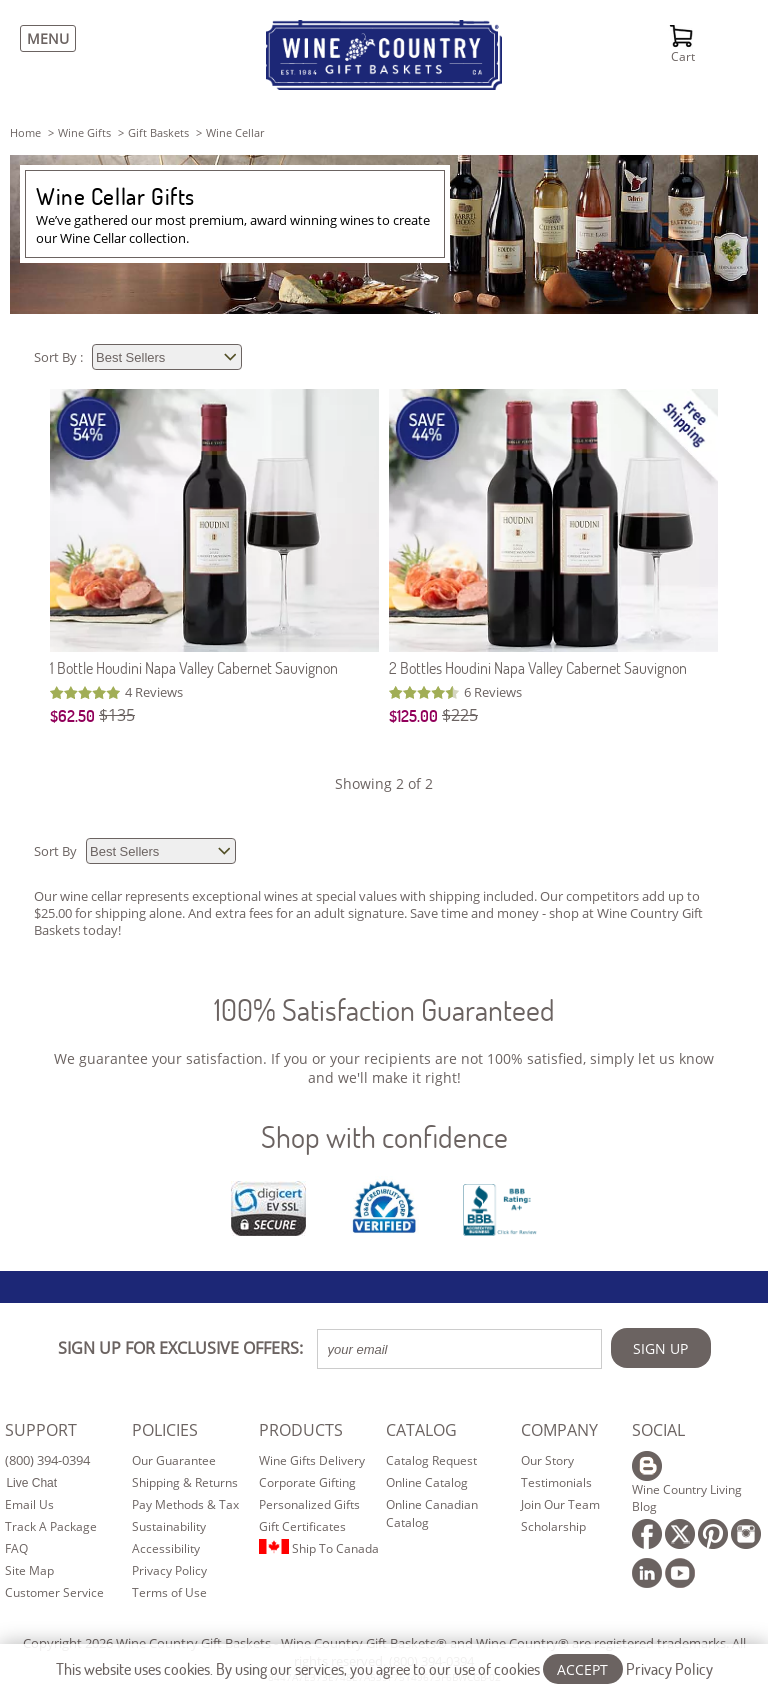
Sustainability (169, 1526)
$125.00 (413, 715)
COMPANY (559, 1430)
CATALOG (421, 1430)
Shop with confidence (384, 1136)
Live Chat (31, 1483)
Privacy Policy (169, 1570)
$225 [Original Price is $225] (460, 715)
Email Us (29, 1504)
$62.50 (72, 715)
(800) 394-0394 (47, 1460)
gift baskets (158, 132)
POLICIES (165, 1430)
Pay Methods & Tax (185, 1504)
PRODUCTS (301, 1430)
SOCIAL (658, 1430)
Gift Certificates (302, 1526)
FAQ (16, 1548)
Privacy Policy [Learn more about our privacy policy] (669, 1668)
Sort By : (60, 357)
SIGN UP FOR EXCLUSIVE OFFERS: (180, 1348)
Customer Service (54, 1592)
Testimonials (556, 1482)
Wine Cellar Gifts (115, 196)
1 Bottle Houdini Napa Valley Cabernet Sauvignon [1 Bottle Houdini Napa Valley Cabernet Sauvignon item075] (194, 667)
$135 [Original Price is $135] (117, 715)
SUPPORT (41, 1430)
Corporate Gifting (307, 1482)
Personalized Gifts (309, 1504)
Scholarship (553, 1526)
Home (25, 132)
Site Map (29, 1570)
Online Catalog (427, 1482)
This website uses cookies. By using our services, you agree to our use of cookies (384, 1668)
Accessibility (166, 1548)
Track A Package (51, 1526)
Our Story (547, 1460)
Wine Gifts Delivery (312, 1460)
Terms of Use (169, 1592)
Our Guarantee (174, 1460)
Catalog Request (431, 1460)
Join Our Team (560, 1504)
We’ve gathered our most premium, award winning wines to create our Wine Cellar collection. (233, 229)
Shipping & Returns (185, 1482)
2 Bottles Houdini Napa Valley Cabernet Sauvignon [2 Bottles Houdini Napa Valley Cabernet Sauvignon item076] (538, 667)
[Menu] (43, 38)
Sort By (57, 851)
